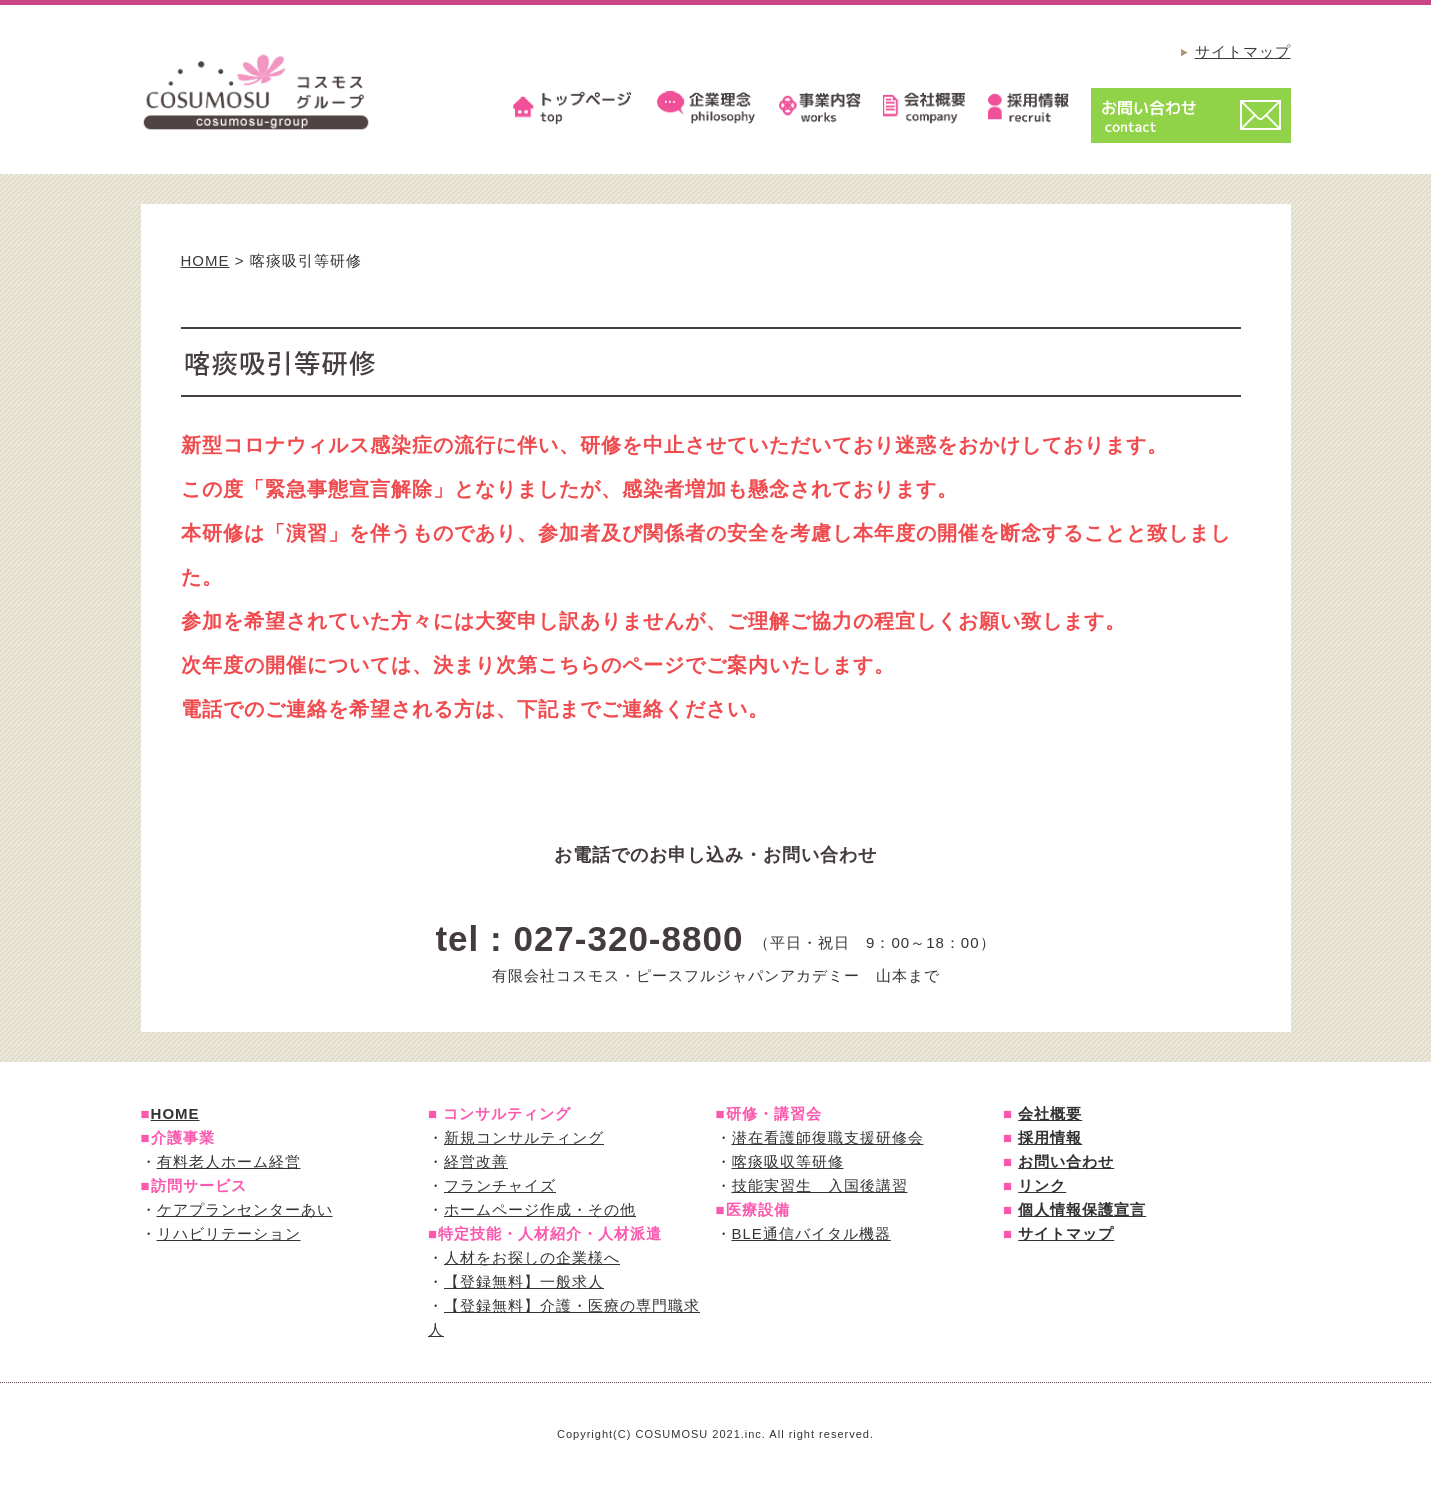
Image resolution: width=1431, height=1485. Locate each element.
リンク (1042, 1185)
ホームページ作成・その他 (540, 1209)
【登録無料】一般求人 (524, 1281)
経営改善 (476, 1161)
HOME (205, 260)
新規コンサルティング (524, 1137)
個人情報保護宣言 (1082, 1209)
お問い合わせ (1066, 1161)
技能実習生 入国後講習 (820, 1185)
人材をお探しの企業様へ (532, 1257)
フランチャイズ (500, 1185)
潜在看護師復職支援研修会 (828, 1137)
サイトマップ (1243, 51)
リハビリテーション (229, 1233)
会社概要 (1050, 1113)
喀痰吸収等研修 (788, 1161)
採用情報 (1050, 1137)
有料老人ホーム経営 (229, 1161)
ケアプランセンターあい (245, 1209)
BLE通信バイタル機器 (811, 1233)
